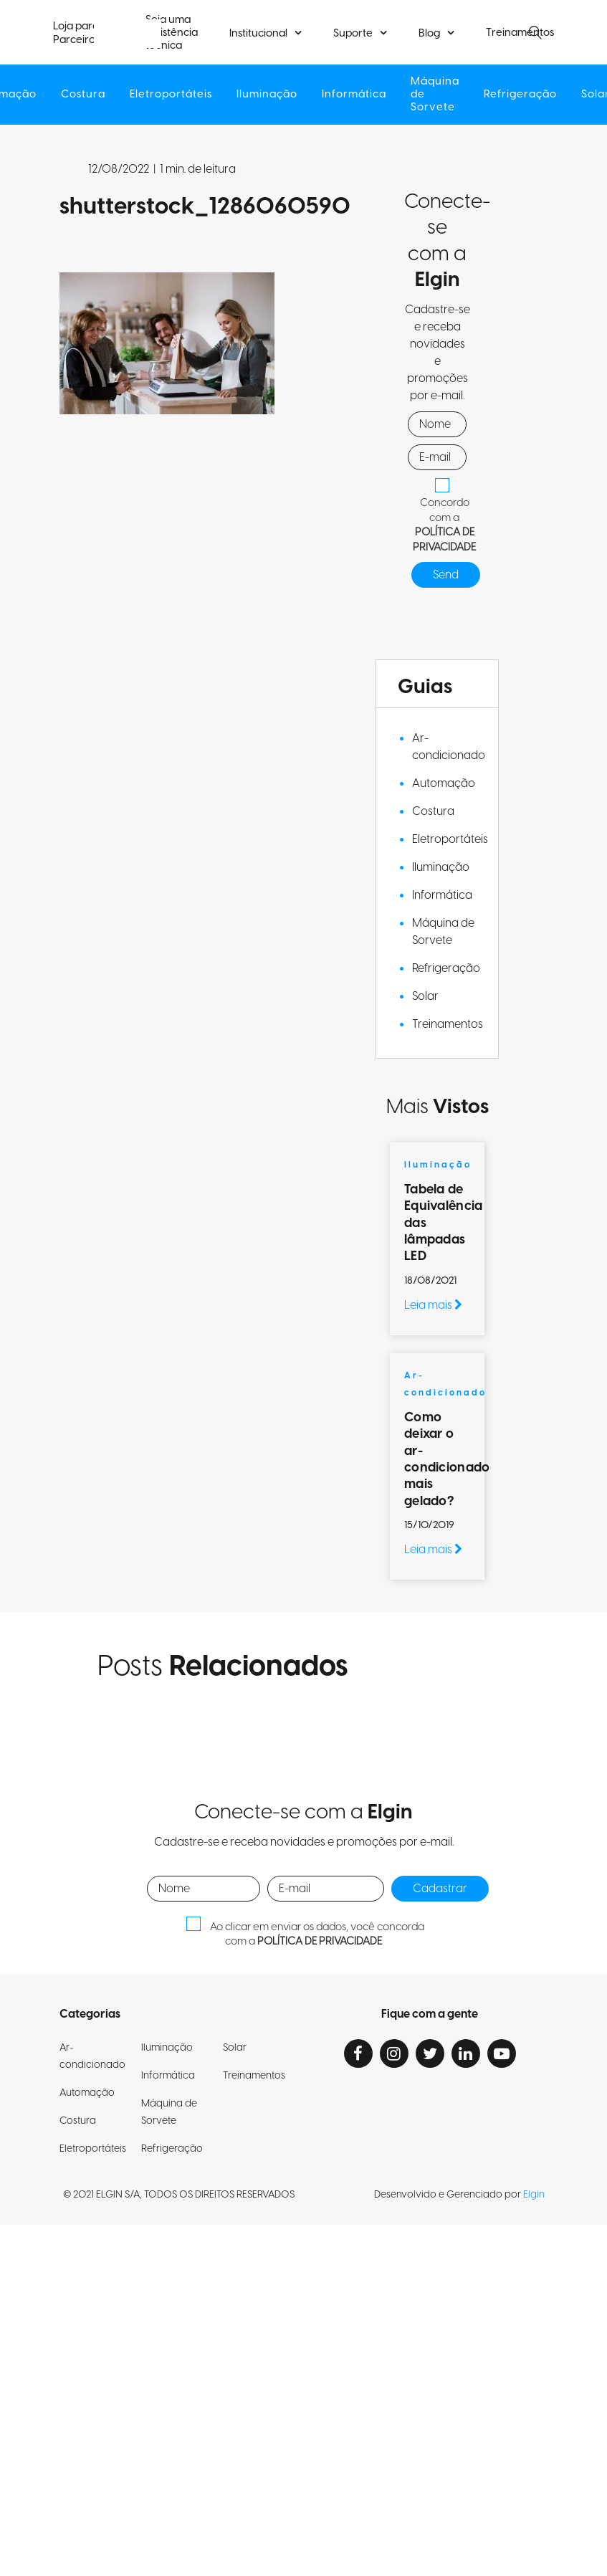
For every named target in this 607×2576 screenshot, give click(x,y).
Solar (425, 996)
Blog (429, 33)
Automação (443, 783)
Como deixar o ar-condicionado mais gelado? (446, 1459)
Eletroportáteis (169, 94)
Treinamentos (447, 1024)
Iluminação (266, 94)
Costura (79, 94)
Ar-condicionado (448, 746)
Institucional (258, 33)
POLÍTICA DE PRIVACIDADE (444, 540)
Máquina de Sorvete (437, 95)
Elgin (534, 2195)
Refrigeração (525, 94)
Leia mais (433, 1305)
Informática (355, 94)
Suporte (353, 33)
